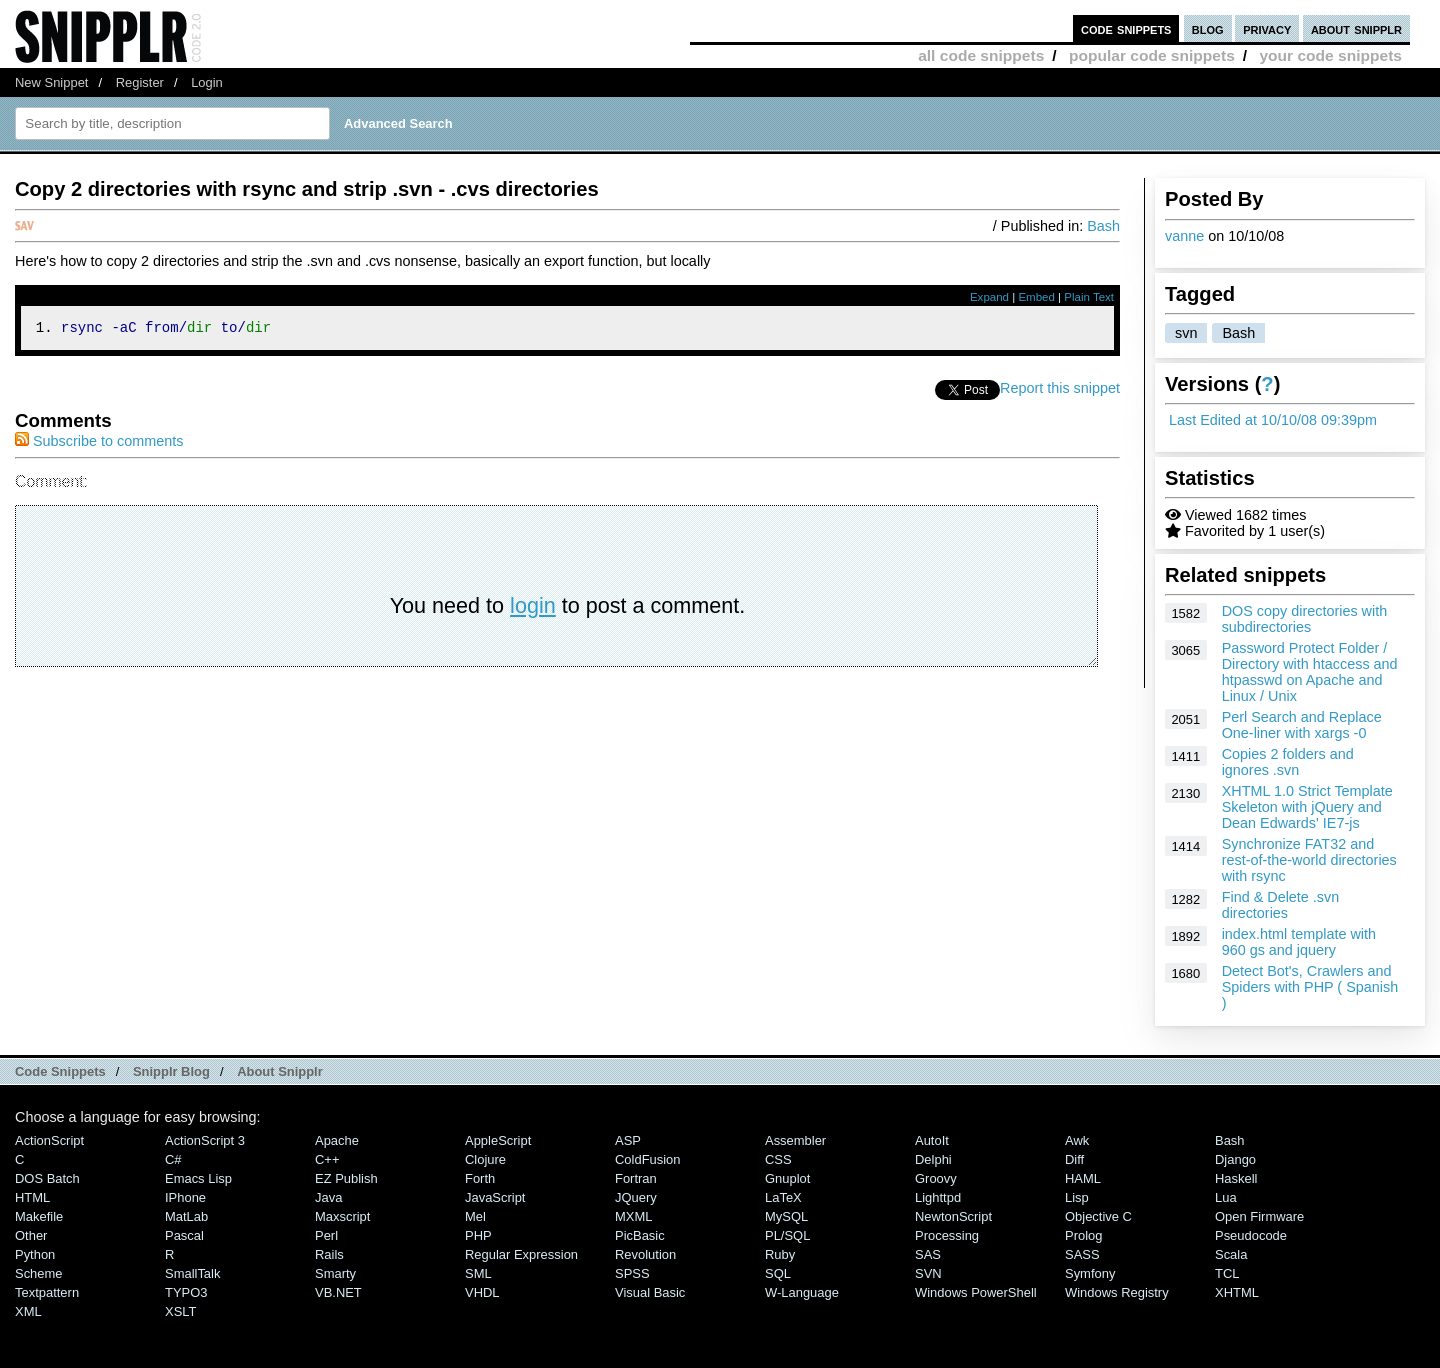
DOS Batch (47, 1178)
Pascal (184, 1235)
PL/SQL (787, 1235)
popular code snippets (1152, 55)
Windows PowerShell (976, 1292)
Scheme (39, 1273)
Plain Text (1089, 297)
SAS (928, 1254)
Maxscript (342, 1216)
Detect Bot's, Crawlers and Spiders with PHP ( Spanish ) (1310, 987)
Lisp (1077, 1197)
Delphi (933, 1159)
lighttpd (938, 1197)
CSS (778, 1159)
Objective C (1098, 1216)
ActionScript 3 (205, 1140)
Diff (1074, 1159)
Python (35, 1254)
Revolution (645, 1254)
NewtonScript (953, 1216)
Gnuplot (787, 1178)
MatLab (186, 1216)
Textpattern (47, 1292)
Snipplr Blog (171, 1071)
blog (1208, 28)
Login (207, 82)
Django (1235, 1159)
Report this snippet (1060, 391)
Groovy (936, 1178)
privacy (1267, 28)
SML (478, 1273)
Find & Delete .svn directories (1281, 905)
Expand (989, 297)
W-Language (802, 1292)
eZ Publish (346, 1178)
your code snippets (1330, 55)
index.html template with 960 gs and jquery (1299, 942)
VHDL (482, 1292)
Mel (475, 1216)
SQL (778, 1273)
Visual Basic (650, 1292)
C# (173, 1159)
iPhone (185, 1197)
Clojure (485, 1159)
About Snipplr (280, 1071)
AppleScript (498, 1140)
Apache (337, 1140)
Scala (1231, 1254)
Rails (329, 1254)
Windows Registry (1117, 1292)
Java (328, 1197)
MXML (633, 1216)
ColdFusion (648, 1159)
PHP (478, 1235)
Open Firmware (1259, 1216)
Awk (1077, 1140)
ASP (628, 1140)
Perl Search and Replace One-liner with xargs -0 (1302, 725)
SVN (928, 1273)
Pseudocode (1251, 1235)
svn (1186, 333)
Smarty (335, 1273)
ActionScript (49, 1140)
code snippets (1126, 28)
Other (31, 1235)
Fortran (636, 1178)
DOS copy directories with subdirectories (1305, 619)
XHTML (1237, 1292)
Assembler (795, 1140)
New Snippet (51, 82)
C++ (327, 1159)
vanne (1184, 236)
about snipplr (1356, 28)
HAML (1083, 1178)
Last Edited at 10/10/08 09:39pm (1273, 420)
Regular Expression (521, 1254)
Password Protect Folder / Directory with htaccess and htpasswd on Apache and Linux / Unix (1310, 672)
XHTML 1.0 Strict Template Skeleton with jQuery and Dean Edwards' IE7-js (1307, 807)
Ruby (780, 1254)
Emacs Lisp (198, 1178)
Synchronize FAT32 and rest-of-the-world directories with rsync (1309, 860)
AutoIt (932, 1140)
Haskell (1236, 1178)
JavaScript (495, 1197)
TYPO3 (186, 1292)
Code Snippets (60, 1071)
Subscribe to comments (99, 444)
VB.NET (338, 1292)
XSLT (180, 1311)
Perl (326, 1235)
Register (140, 82)
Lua (1226, 1197)
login (533, 608)
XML (28, 1311)
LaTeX (783, 1197)
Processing (947, 1235)
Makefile (39, 1216)
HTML (32, 1197)
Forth (480, 1178)
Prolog (1083, 1235)
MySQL (786, 1216)
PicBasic (640, 1235)
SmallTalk (192, 1273)
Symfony (1090, 1273)
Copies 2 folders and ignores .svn (1288, 762)
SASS (1082, 1254)
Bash (1238, 333)
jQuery (636, 1197)
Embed (1036, 297)
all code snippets (981, 55)
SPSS (632, 1273)
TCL (1227, 1273)
